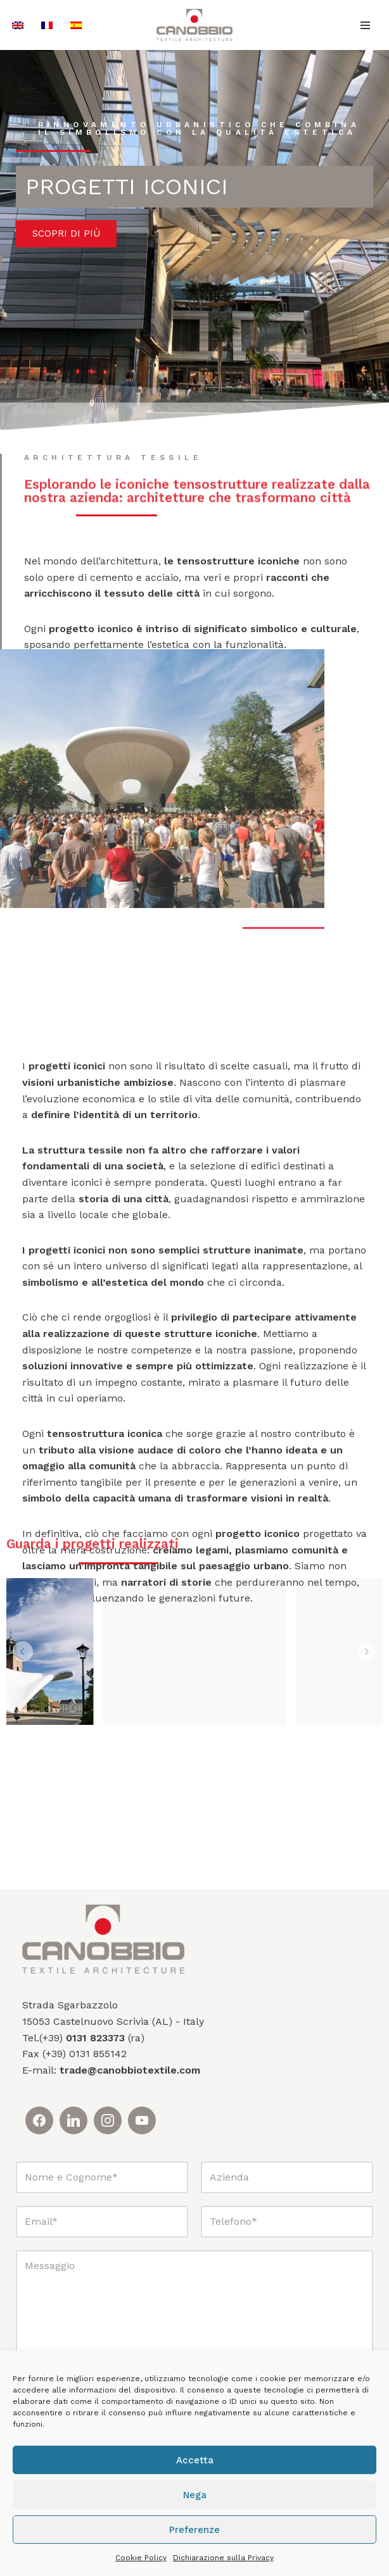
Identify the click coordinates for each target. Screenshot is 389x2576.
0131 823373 (95, 2038)
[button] (23, 1651)
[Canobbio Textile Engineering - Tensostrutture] (194, 25)
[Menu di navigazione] (365, 25)
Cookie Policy (141, 2557)
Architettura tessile (113, 458)
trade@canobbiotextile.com (130, 2070)
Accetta (195, 2460)
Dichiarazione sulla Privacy (223, 2557)
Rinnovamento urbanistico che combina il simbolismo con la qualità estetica (199, 128)
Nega (195, 2495)
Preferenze (194, 2530)
